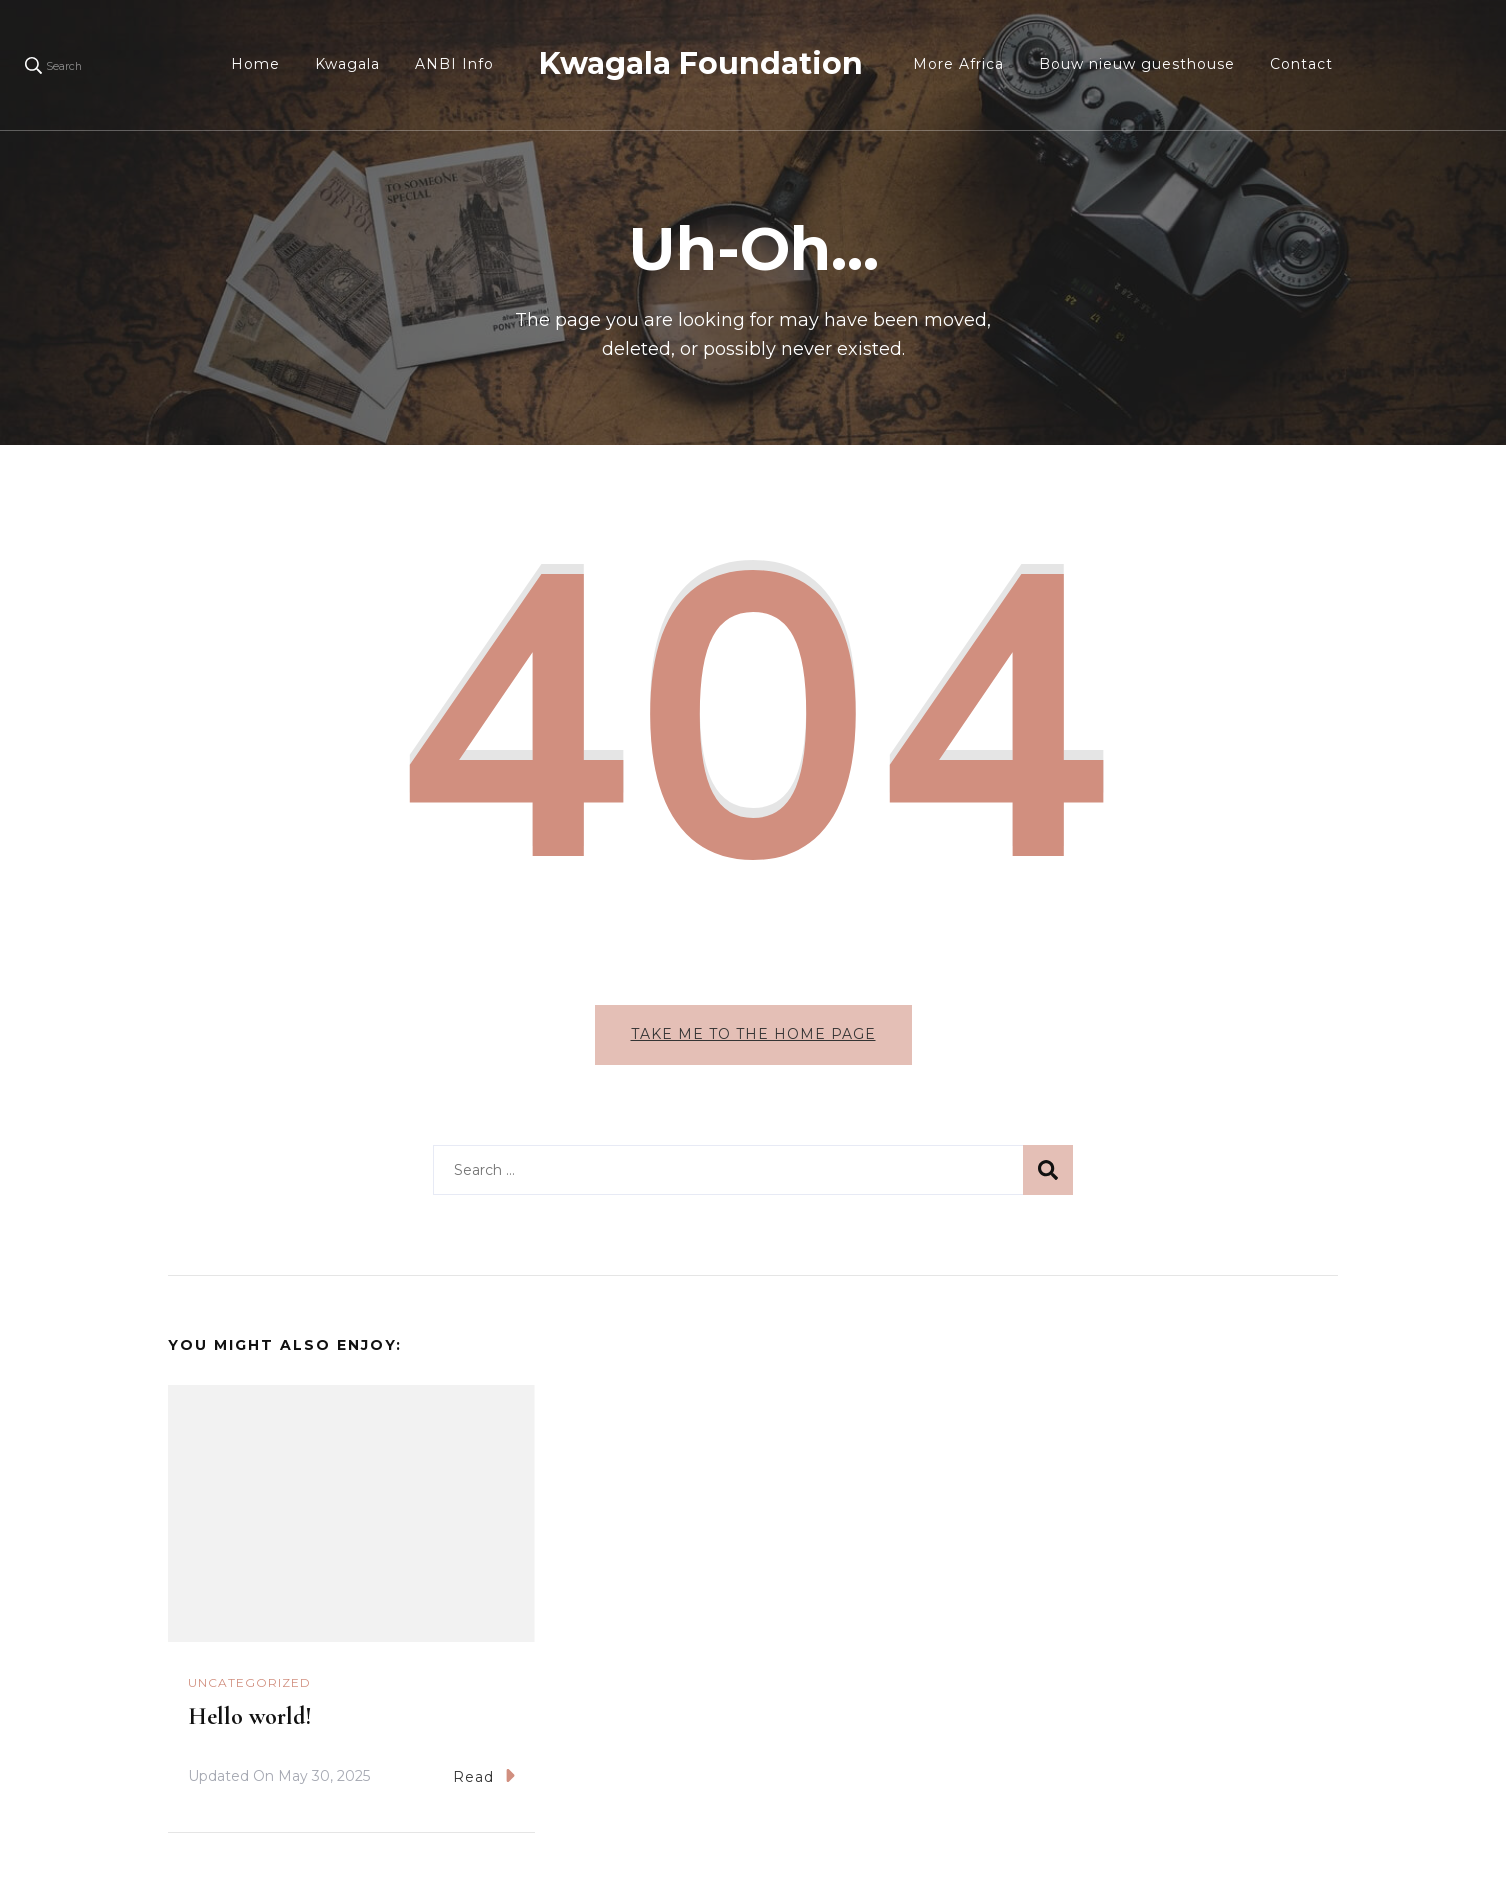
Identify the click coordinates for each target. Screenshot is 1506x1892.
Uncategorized (249, 1682)
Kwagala (347, 64)
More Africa (958, 64)
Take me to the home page (753, 1034)
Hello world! (250, 1716)
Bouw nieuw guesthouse (1137, 64)
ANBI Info (454, 64)
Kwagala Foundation (701, 63)
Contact (1301, 64)
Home (255, 64)
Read (484, 1775)
